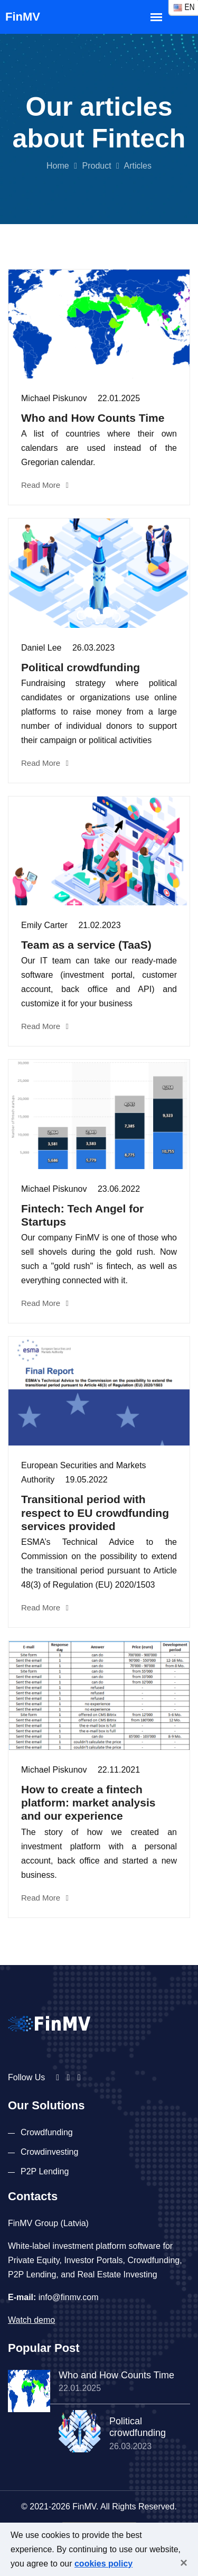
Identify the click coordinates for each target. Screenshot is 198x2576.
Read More (45, 484)
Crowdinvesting (49, 2151)
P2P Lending (45, 2171)
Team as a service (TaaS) (86, 945)
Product (96, 165)
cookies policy (103, 2563)
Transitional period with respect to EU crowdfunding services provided (95, 1512)
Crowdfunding (47, 2132)
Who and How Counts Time (92, 418)
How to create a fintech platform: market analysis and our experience (88, 1802)
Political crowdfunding (80, 667)
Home (57, 165)
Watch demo (31, 2319)
